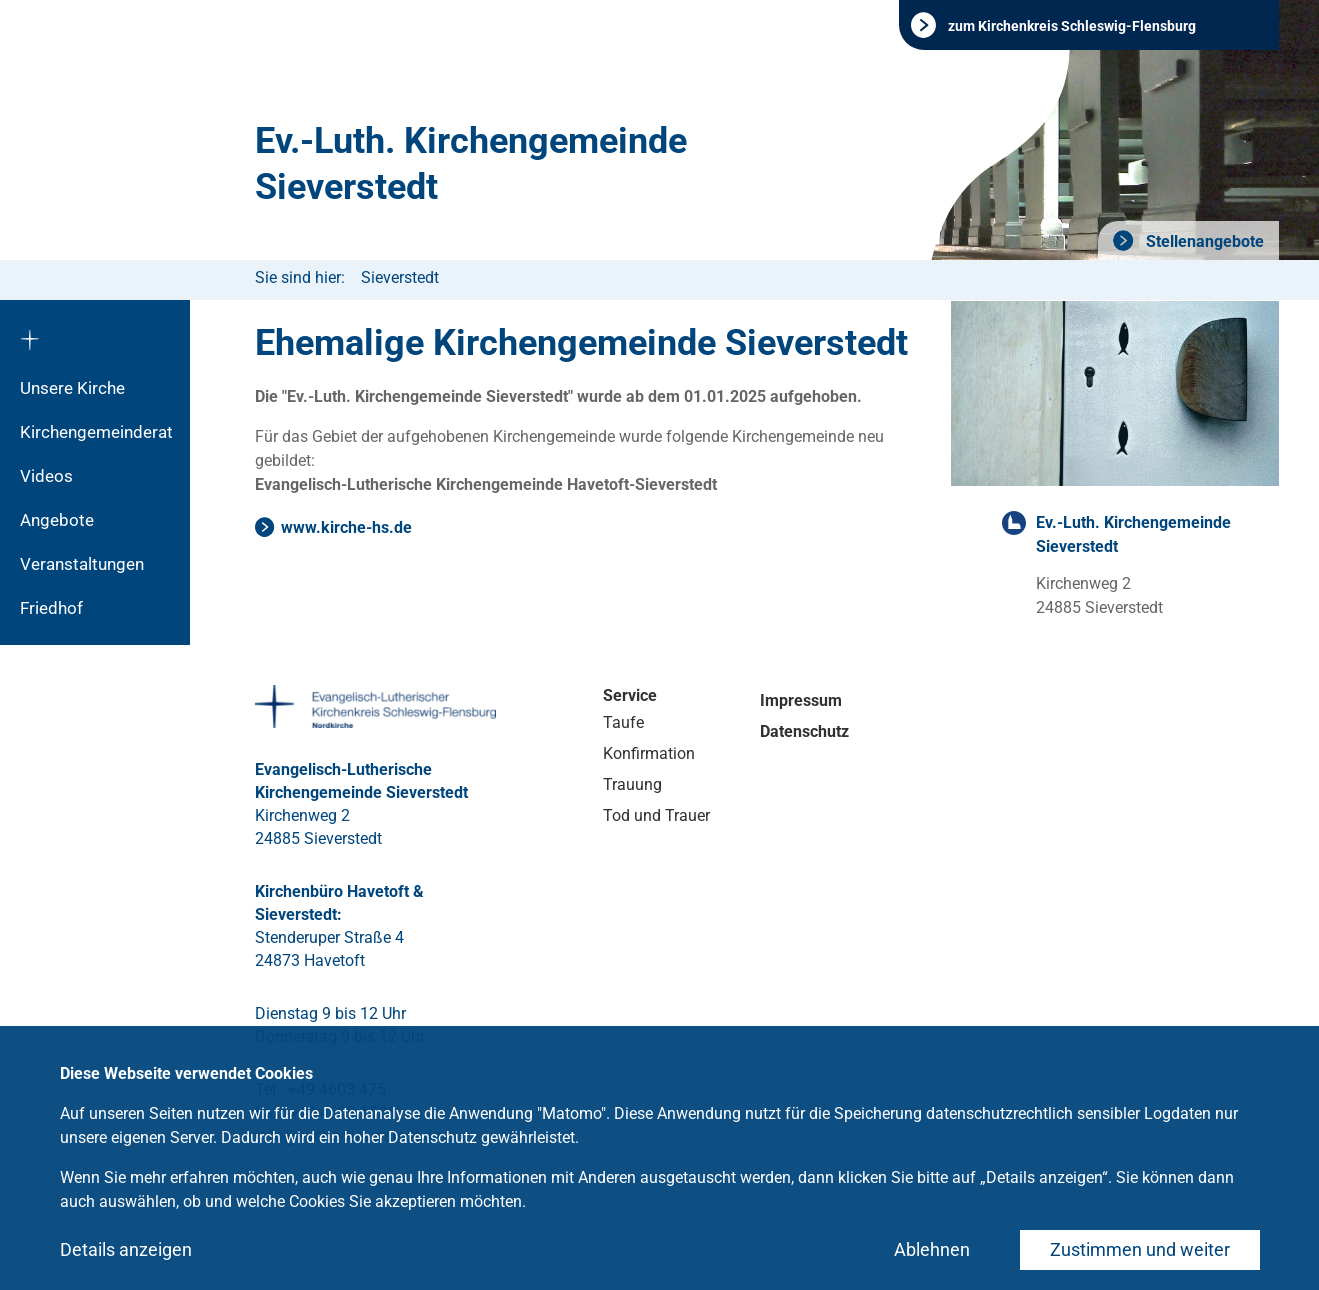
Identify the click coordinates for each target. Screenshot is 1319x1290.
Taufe (623, 722)
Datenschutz (804, 731)
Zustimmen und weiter (1140, 1249)
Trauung (632, 784)
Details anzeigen (126, 1249)
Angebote (57, 520)
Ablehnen (932, 1249)
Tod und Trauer (656, 815)
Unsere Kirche (72, 388)
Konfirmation (649, 753)
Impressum (801, 700)
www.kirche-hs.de (346, 527)
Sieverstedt (400, 277)
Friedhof (51, 608)
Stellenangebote (1203, 241)
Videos (46, 476)
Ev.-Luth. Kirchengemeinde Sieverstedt (471, 164)
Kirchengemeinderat (96, 432)
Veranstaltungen (82, 564)
